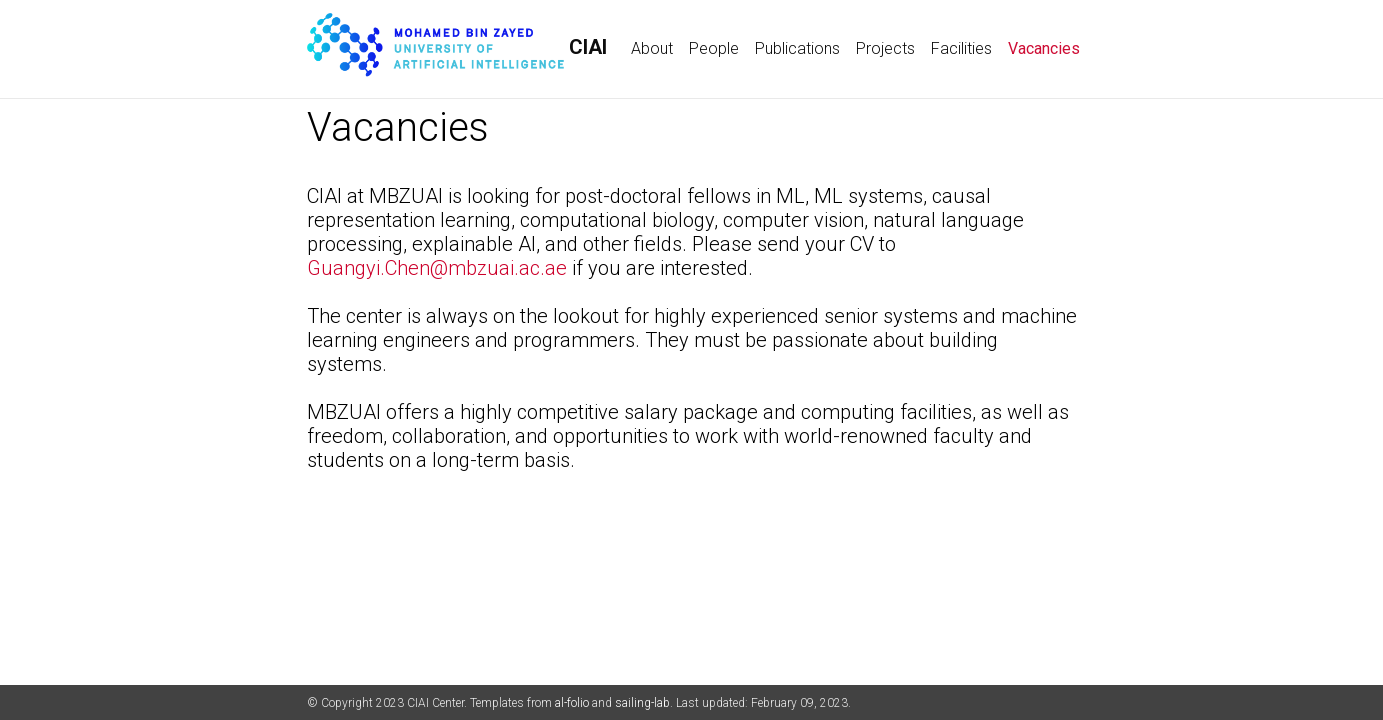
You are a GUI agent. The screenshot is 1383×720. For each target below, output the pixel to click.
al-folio (572, 703)
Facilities (961, 48)
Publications (797, 48)
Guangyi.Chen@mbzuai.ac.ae (437, 268)
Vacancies (1048, 47)
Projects (885, 48)
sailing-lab (642, 703)
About (652, 48)
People (714, 48)
